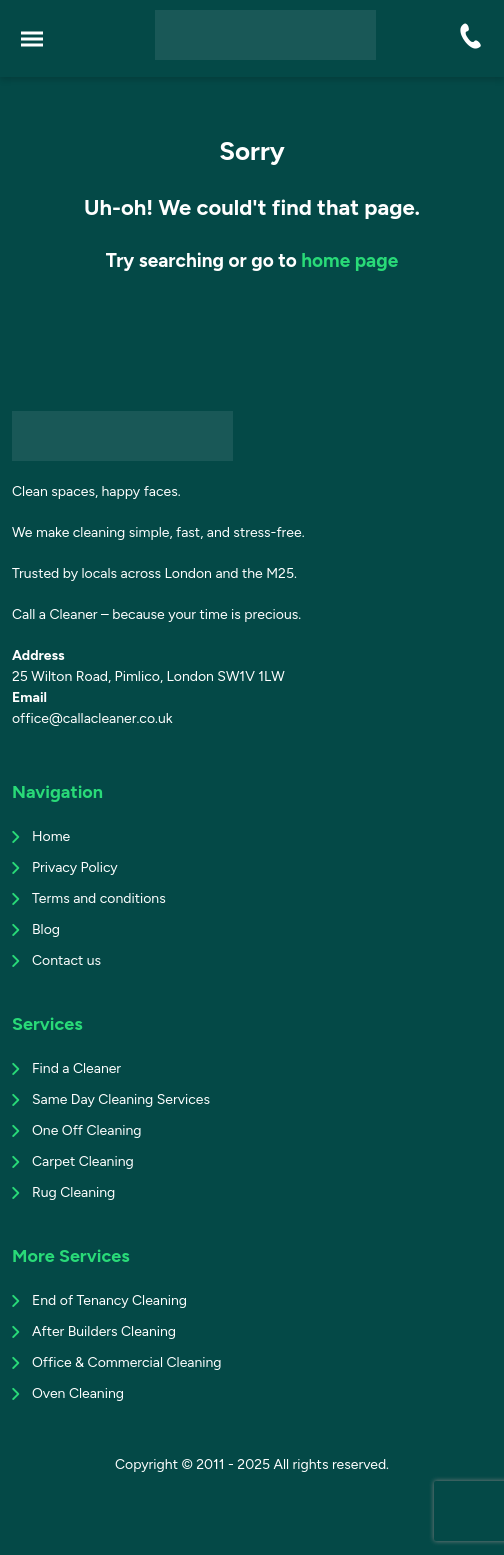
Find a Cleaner (76, 1068)
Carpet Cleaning (83, 1161)
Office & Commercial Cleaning (127, 1362)
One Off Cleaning (86, 1130)
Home (51, 836)
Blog (46, 929)
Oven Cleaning (78, 1393)
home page (349, 260)
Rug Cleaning (73, 1192)
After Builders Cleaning (104, 1331)
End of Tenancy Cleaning (109, 1300)
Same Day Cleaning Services (121, 1099)
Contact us (66, 960)
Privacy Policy (75, 867)
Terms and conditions (99, 898)
